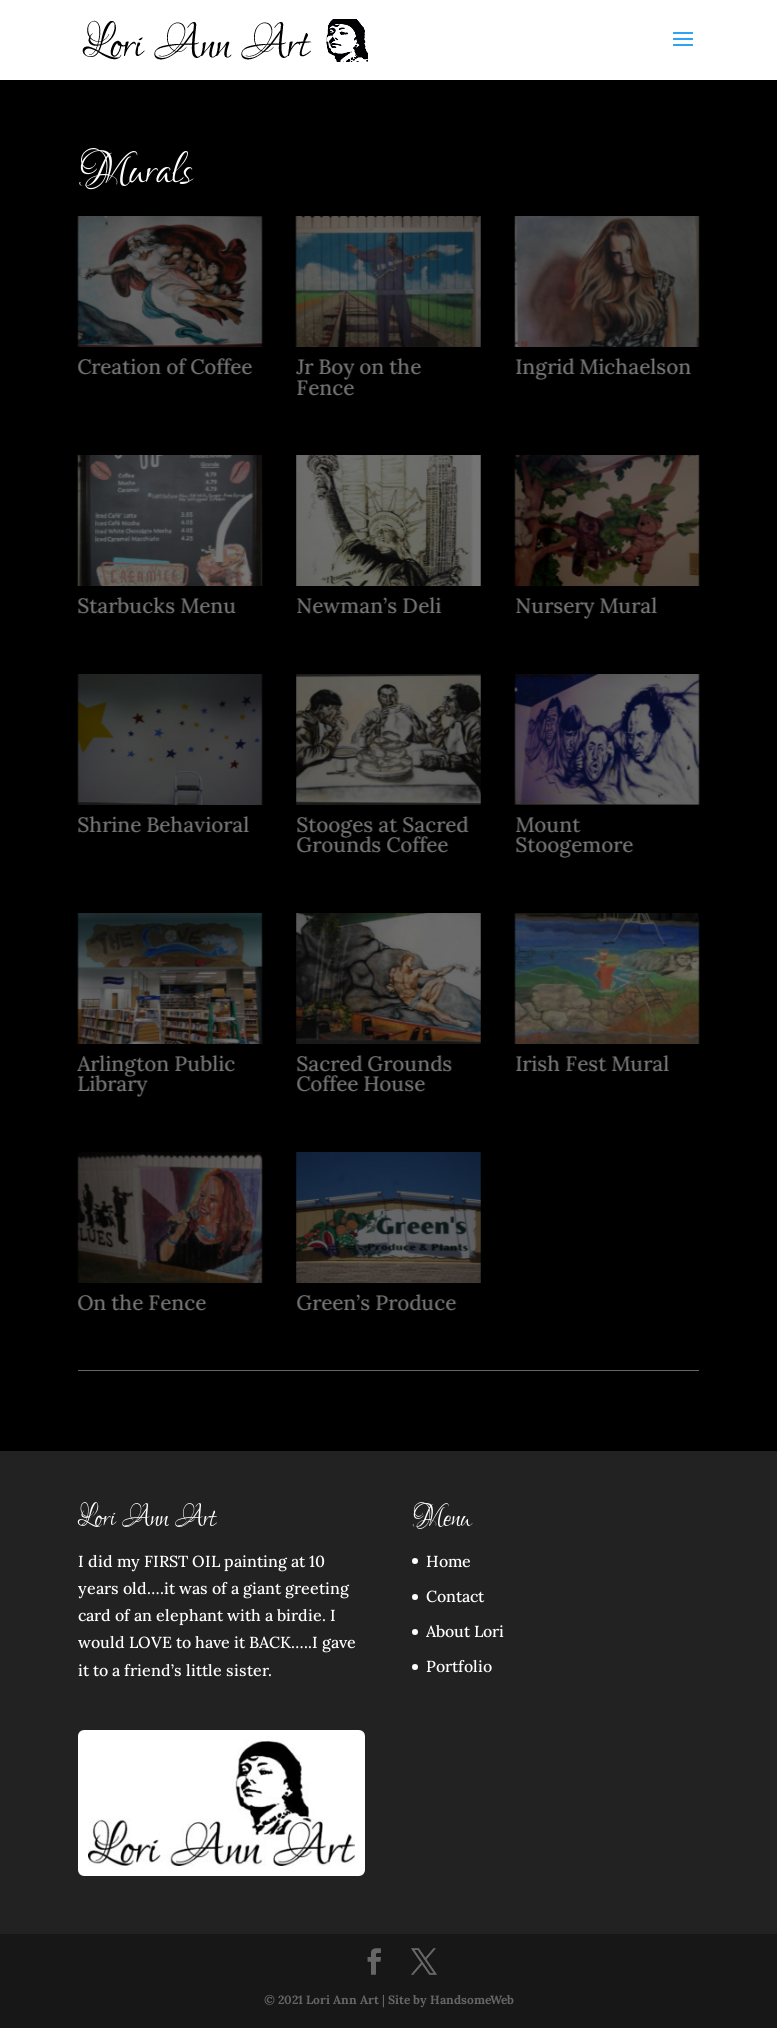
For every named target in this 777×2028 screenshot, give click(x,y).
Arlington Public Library (156, 1074)
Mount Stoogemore (573, 835)
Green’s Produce (376, 1302)
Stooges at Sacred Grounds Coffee (382, 835)
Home (448, 1561)
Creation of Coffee (164, 366)
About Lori (465, 1631)
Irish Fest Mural (591, 1063)
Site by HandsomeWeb (451, 1999)
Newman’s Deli (368, 605)
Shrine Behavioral (163, 824)
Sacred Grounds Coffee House (374, 1074)
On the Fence (141, 1302)
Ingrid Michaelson (602, 366)
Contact (455, 1596)
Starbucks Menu (156, 605)
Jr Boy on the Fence (358, 377)
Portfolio (459, 1666)
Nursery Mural (585, 605)
